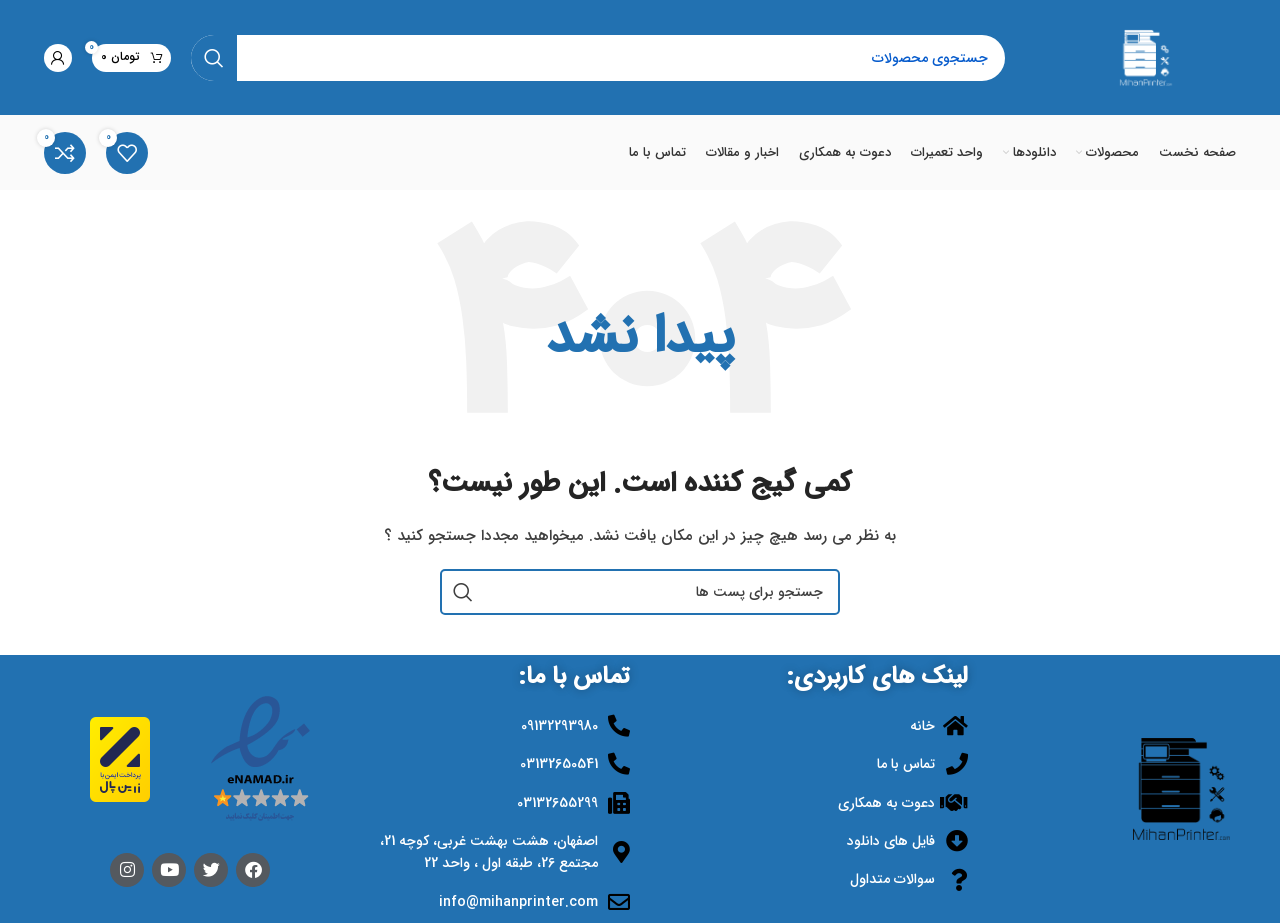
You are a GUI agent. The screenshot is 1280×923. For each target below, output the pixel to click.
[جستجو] (598, 58)
